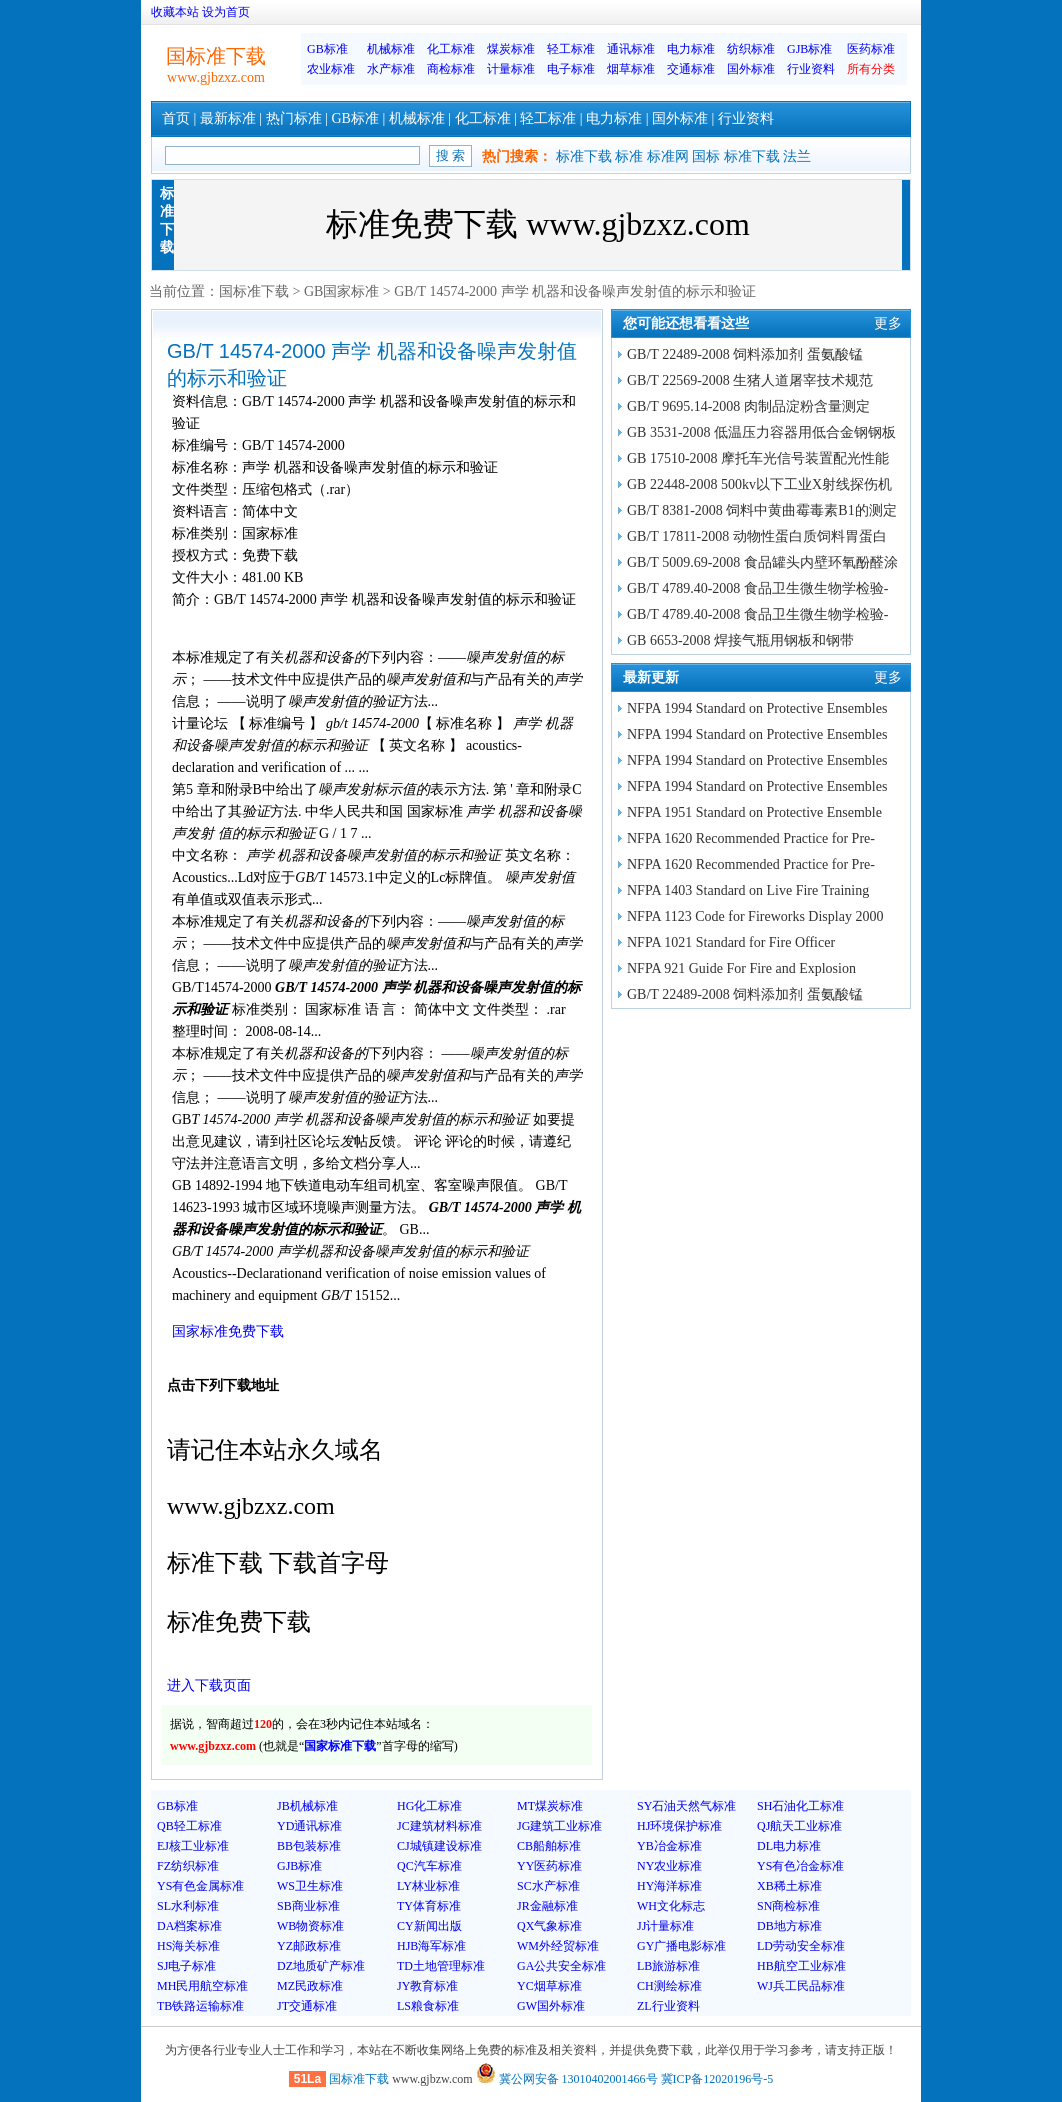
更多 (888, 323)
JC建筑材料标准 (439, 1826)
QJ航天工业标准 (799, 1826)
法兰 (797, 156)
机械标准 (391, 49)
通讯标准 (631, 49)
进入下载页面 (209, 1685)
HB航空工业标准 (801, 1966)
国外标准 (751, 69)
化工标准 (451, 49)
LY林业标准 (428, 1886)
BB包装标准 (309, 1846)
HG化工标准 (429, 1806)
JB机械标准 (307, 1806)
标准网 (668, 156)
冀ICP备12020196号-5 (717, 2079)
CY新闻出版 (429, 1926)
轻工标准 (571, 49)
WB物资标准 (310, 1926)
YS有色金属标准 (200, 1886)
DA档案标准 (189, 1926)
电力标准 (691, 49)
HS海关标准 (188, 1946)
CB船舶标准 (549, 1846)
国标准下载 (254, 291)
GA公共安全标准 (561, 1966)
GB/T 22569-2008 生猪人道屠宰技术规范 (750, 380)
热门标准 (294, 118)
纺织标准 (751, 49)
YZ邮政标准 (309, 1946)
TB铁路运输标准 (200, 2006)
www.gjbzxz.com (216, 77)
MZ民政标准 (310, 1986)
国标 (706, 156)
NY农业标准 (669, 1866)
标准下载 (584, 156)
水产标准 (391, 69)
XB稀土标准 (789, 1886)
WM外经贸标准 (558, 1946)
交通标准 (691, 69)
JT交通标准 (307, 2006)
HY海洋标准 (669, 1886)
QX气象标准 (549, 1926)
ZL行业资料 (668, 2006)
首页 (176, 118)
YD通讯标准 (309, 1826)
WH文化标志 (671, 1906)
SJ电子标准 (186, 1966)
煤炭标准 (511, 49)
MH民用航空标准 (202, 1986)
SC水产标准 (548, 1886)
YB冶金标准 (669, 1846)
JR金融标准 (547, 1906)
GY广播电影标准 (681, 1946)
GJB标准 (809, 49)
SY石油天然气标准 (686, 1806)
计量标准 (511, 69)
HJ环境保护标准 (679, 1826)
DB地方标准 (789, 1926)
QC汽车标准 (429, 1866)
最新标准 (228, 118)
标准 (629, 156)
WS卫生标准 (310, 1886)
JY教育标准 (427, 1986)
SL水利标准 (188, 1906)
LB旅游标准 (668, 1966)
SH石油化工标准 (800, 1806)
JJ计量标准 (665, 1926)
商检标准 (451, 69)
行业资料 (811, 69)
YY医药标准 (549, 1866)
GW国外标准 (551, 2006)
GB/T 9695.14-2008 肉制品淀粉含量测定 (748, 406)
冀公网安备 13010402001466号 (567, 2079)
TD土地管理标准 (441, 1966)
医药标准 (871, 49)
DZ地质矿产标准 (321, 1966)
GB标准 (327, 49)
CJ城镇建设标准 (439, 1846)
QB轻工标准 (189, 1826)
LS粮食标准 (428, 2006)
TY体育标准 (429, 1906)
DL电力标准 (789, 1846)
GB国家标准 (341, 291)
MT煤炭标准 (550, 1806)
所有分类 (871, 69)
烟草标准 (631, 69)
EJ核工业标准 (193, 1846)
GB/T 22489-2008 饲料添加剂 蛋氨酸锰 (745, 354)
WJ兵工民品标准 (801, 1986)
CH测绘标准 (669, 1986)
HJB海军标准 (431, 1946)
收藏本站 (175, 12)
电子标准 (571, 69)
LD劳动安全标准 (801, 1946)
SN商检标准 (788, 1906)
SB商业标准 (308, 1906)
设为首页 (226, 12)
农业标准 (331, 69)
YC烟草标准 (549, 1986)
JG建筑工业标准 (559, 1826)
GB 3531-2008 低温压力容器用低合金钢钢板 (761, 432)
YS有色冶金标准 (800, 1866)
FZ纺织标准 (188, 1866)
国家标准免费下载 (228, 1331)
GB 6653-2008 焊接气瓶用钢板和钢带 (740, 640)
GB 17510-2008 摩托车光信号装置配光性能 (758, 458)
